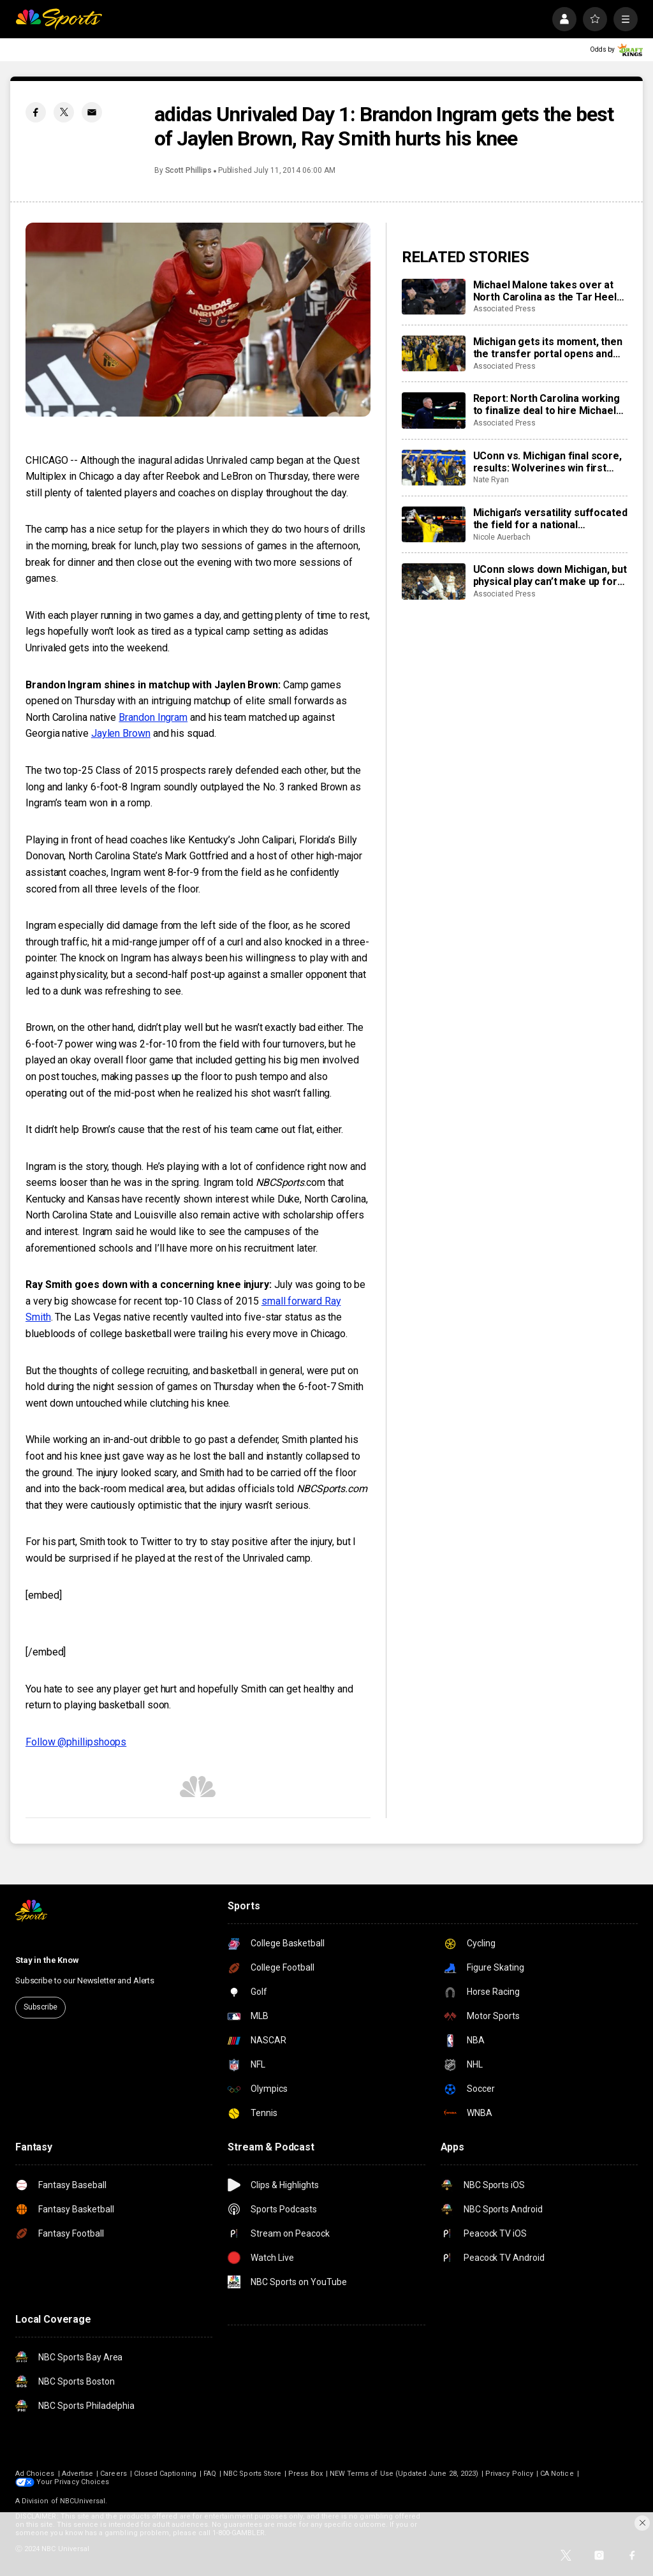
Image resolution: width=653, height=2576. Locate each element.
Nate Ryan (491, 479)
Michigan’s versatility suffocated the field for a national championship (550, 519)
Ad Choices (35, 2473)
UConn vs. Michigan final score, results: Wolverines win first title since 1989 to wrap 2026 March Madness (547, 462)
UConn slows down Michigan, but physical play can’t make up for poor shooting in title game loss (550, 575)
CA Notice (557, 2473)
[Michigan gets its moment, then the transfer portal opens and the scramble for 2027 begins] (434, 353)
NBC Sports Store (252, 2473)
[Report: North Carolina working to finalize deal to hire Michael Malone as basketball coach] (434, 410)
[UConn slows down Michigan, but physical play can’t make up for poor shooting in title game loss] (434, 581)
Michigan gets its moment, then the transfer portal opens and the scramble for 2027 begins (547, 348)
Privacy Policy (509, 2473)
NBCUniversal (83, 2501)
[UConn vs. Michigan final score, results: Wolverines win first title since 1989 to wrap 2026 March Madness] (434, 467)
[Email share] (92, 112)
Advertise (78, 2473)
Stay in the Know (47, 1960)
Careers (113, 2473)
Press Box (305, 2473)
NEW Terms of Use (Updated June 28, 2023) (404, 2473)
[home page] (58, 19)
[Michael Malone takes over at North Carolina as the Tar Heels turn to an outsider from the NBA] (434, 297)
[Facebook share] (36, 112)
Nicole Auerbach (502, 537)
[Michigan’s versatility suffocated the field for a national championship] (434, 524)
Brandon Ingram (153, 717)
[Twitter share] (64, 112)
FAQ (209, 2473)
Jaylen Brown (120, 733)
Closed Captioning (165, 2473)
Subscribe (40, 2006)
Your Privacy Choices (72, 2482)
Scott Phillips (188, 170)
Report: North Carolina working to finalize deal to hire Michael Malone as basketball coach (546, 404)
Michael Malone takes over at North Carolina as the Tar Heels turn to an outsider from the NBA (547, 291)
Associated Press (504, 308)
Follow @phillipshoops (76, 1742)
